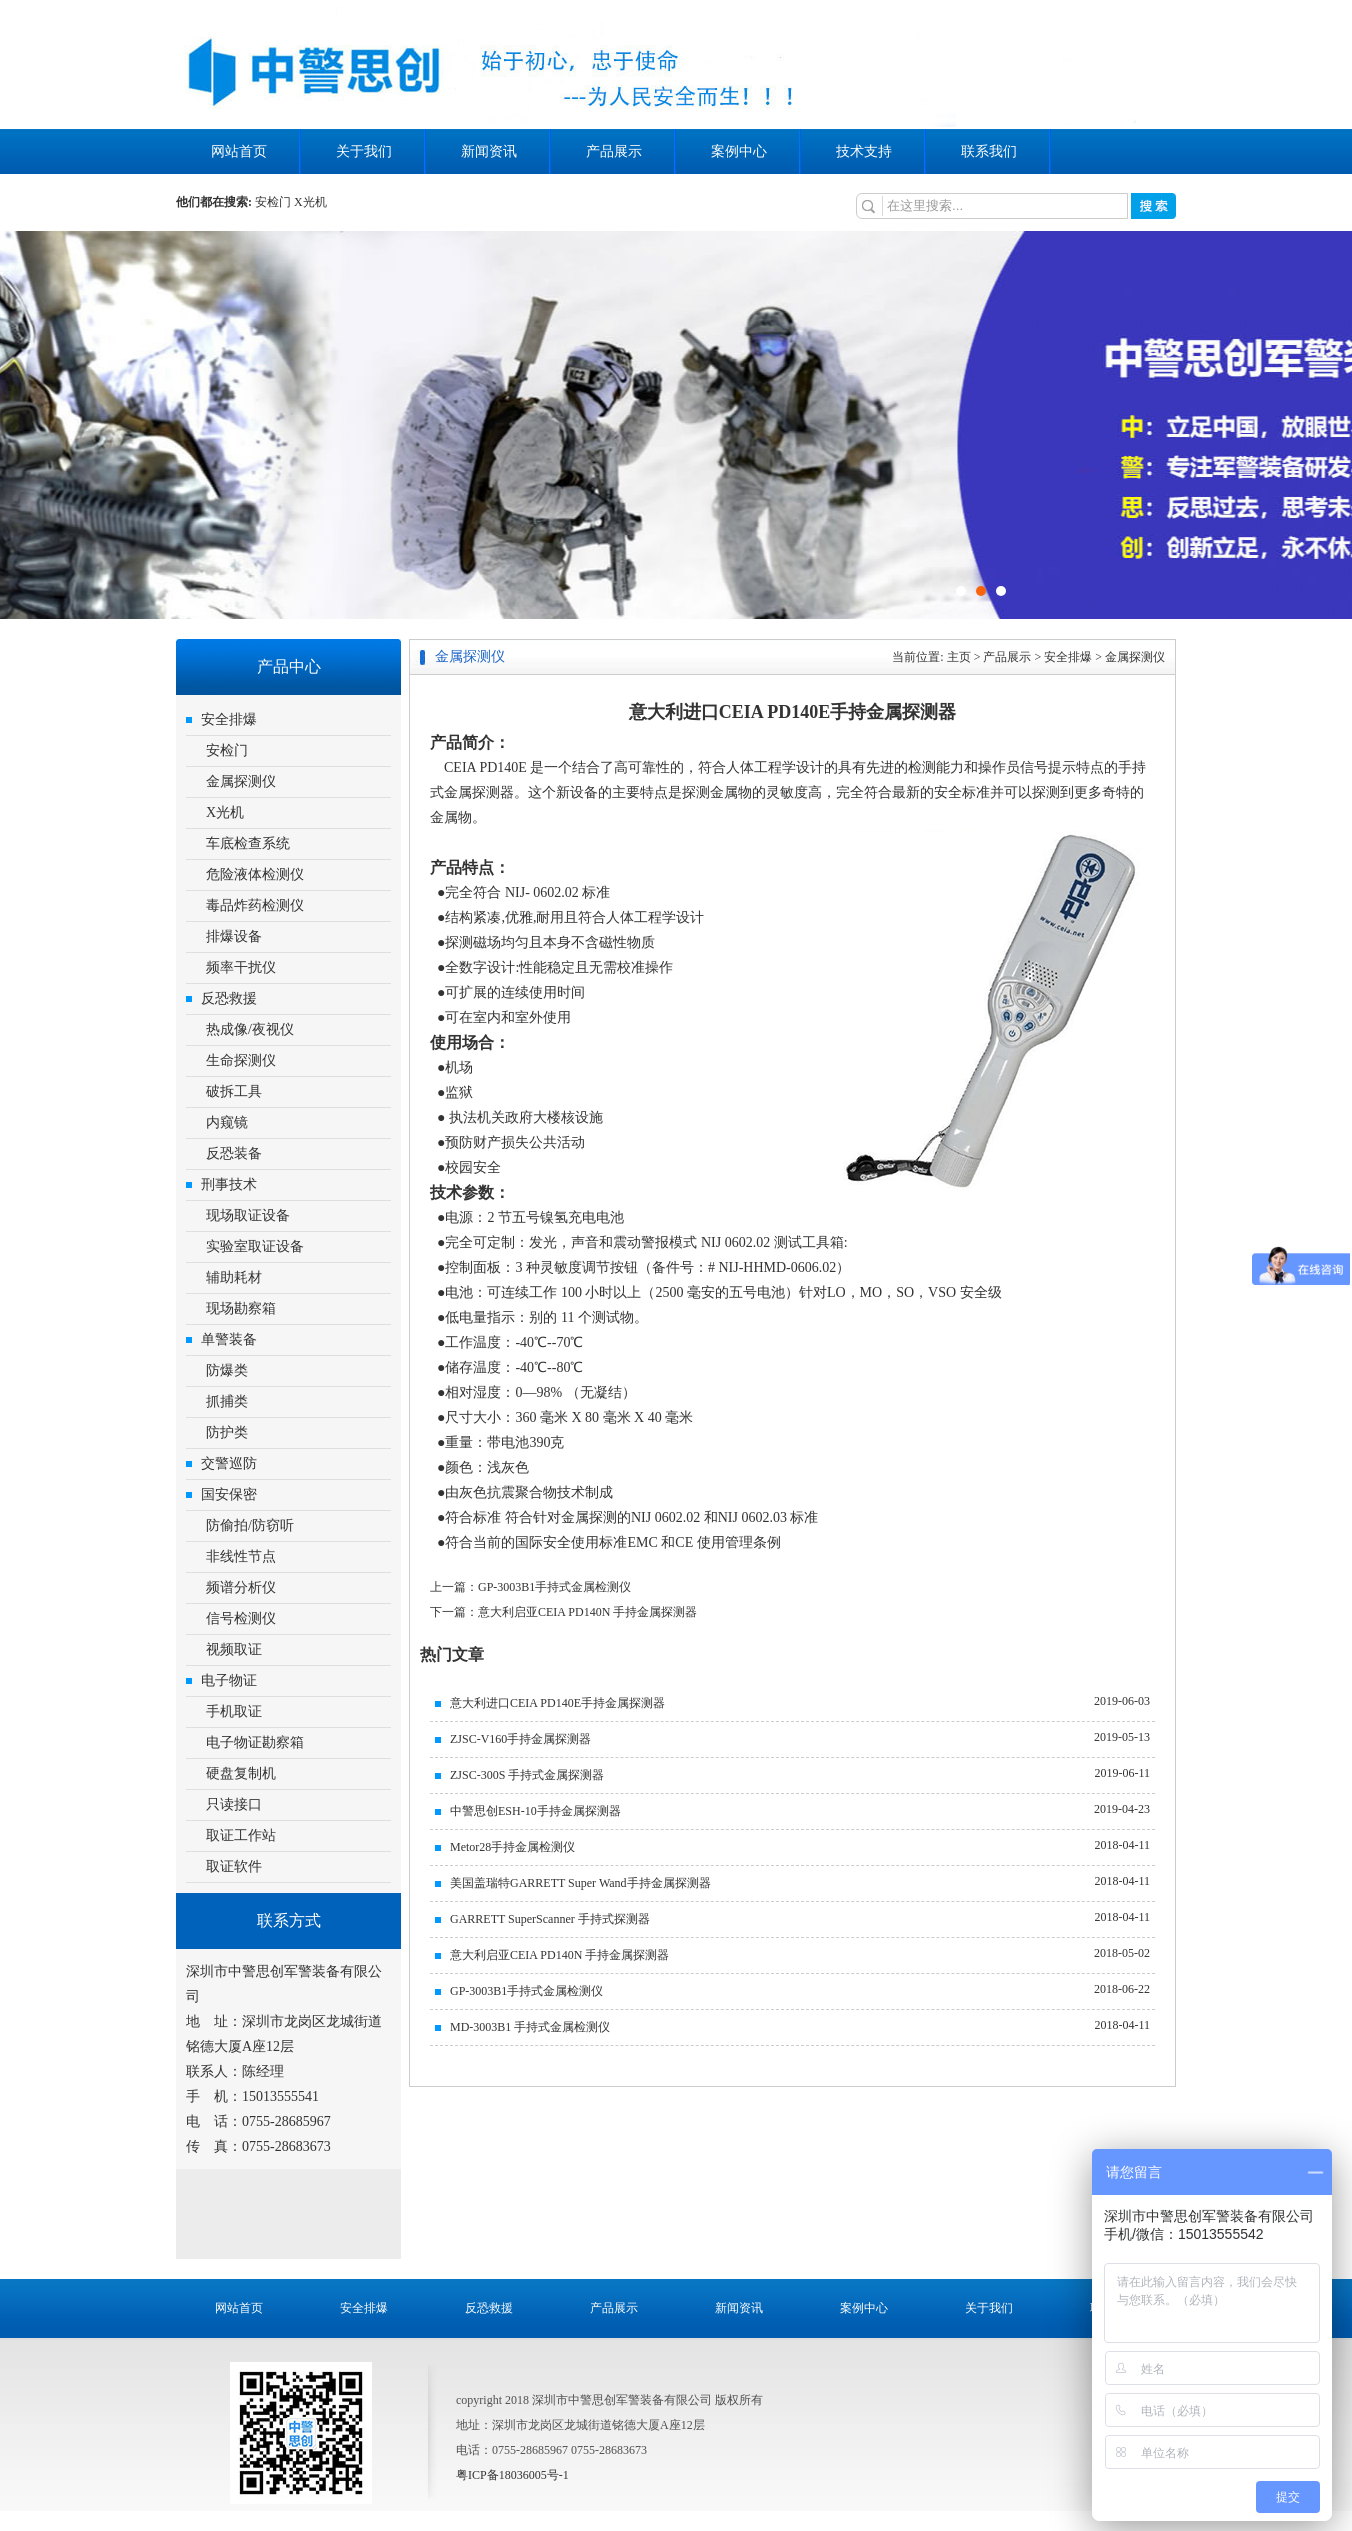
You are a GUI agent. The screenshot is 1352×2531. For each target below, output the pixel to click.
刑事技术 (229, 1184)
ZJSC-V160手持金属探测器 (520, 1739)
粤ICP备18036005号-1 (512, 2475)
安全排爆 (229, 719)
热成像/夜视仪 (250, 1029)
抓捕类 (227, 1401)
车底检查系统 (248, 843)
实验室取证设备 (255, 1246)
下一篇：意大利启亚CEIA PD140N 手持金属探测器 (563, 1612)
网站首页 (239, 151)
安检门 (273, 202)
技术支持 (864, 151)
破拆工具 (234, 1091)
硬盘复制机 (241, 1773)
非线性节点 (241, 1556)
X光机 (310, 202)
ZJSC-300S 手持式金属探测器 (527, 1775)
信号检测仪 (241, 1618)
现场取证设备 (248, 1215)
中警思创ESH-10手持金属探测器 (535, 1811)
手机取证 (234, 1711)
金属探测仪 (241, 781)
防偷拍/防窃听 (250, 1525)
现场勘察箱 (241, 1308)
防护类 (227, 1432)
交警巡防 (229, 1463)
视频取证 (234, 1649)
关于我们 (364, 151)
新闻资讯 (489, 151)
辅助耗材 (234, 1277)
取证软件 (234, 1866)
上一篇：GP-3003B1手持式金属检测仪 (530, 1587)
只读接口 (234, 1804)
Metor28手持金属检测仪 (512, 1847)
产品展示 (614, 151)
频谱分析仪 (241, 1587)
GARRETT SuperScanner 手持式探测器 (550, 1919)
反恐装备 (234, 1153)
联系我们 (989, 151)
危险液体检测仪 (255, 874)
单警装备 (229, 1339)
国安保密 (229, 1494)
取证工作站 (241, 1835)
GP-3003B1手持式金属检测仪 (526, 1991)
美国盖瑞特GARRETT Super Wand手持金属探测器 (580, 1883)
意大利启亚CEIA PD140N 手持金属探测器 (559, 1955)
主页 (959, 657)
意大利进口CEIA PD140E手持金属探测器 (557, 1703)
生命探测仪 (241, 1060)
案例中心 (739, 151)
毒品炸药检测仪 (255, 905)
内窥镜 (227, 1122)
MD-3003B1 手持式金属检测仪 (530, 2027)
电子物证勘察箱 (255, 1742)
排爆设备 (234, 936)
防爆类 (227, 1370)
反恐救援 (229, 998)
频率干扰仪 (241, 967)
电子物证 (229, 1680)
